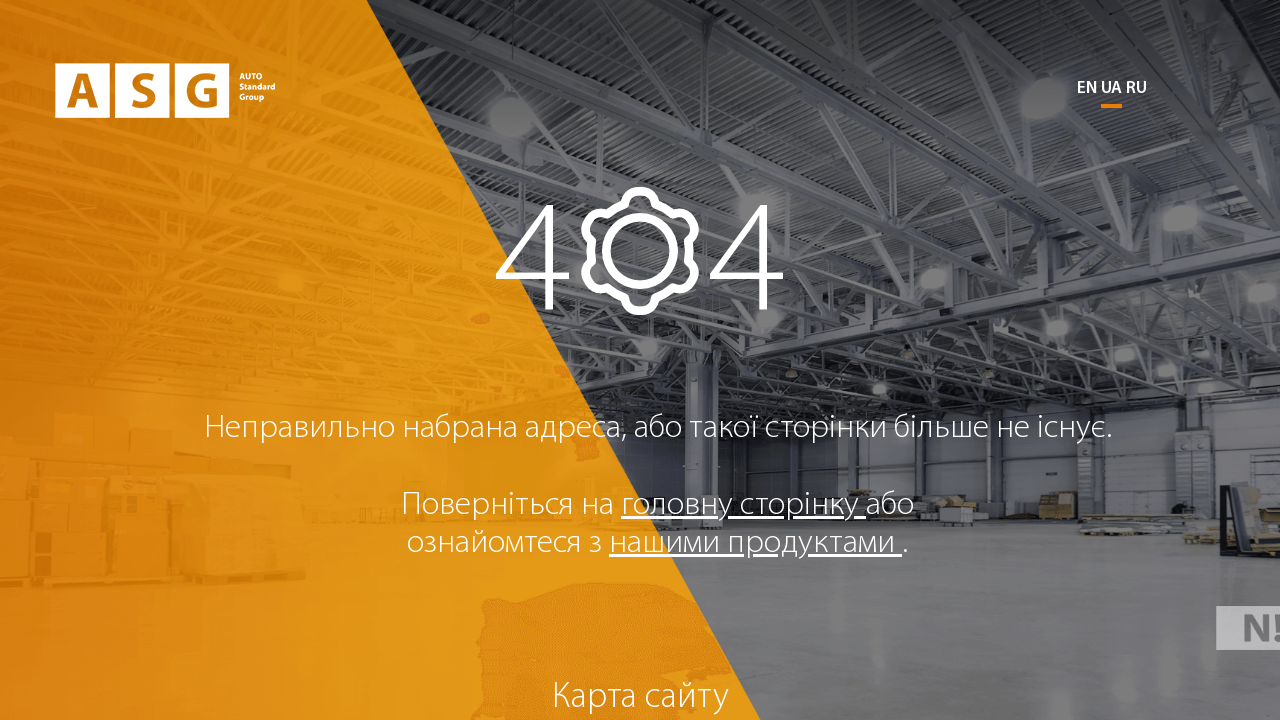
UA (1111, 88)
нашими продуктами (755, 543)
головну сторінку (743, 505)
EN (1087, 88)
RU (1136, 88)
